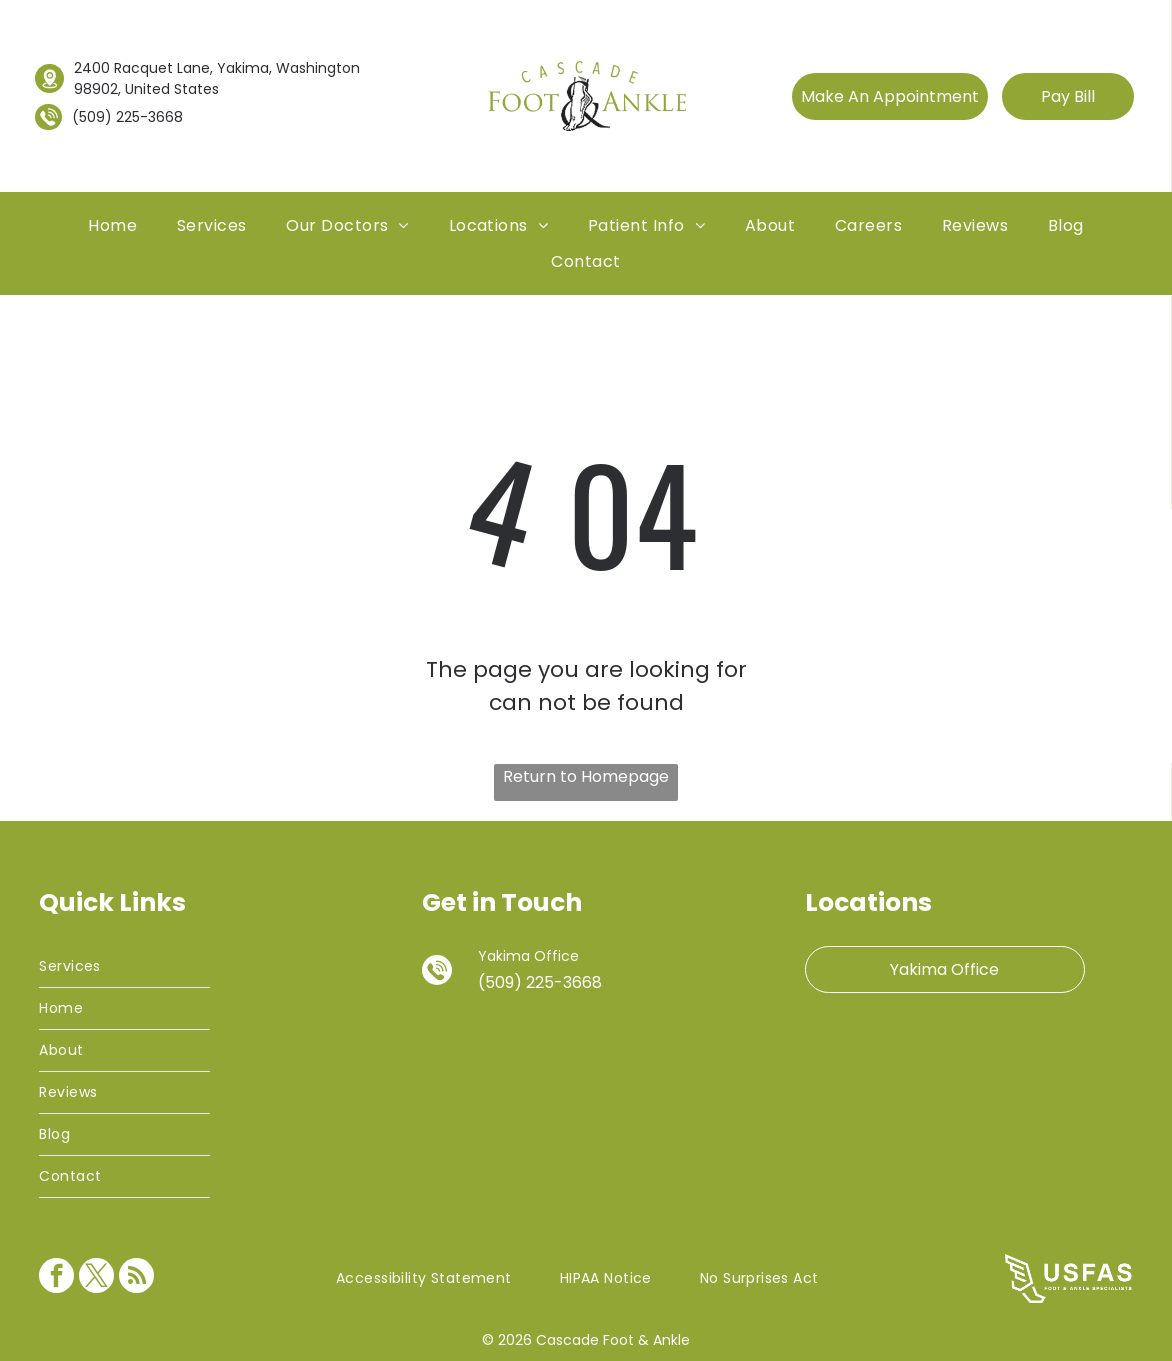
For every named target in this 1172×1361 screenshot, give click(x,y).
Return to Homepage (586, 776)
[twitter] (96, 1278)
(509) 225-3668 (127, 117)
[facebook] (56, 1278)
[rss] (136, 1278)
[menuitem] (112, 225)
